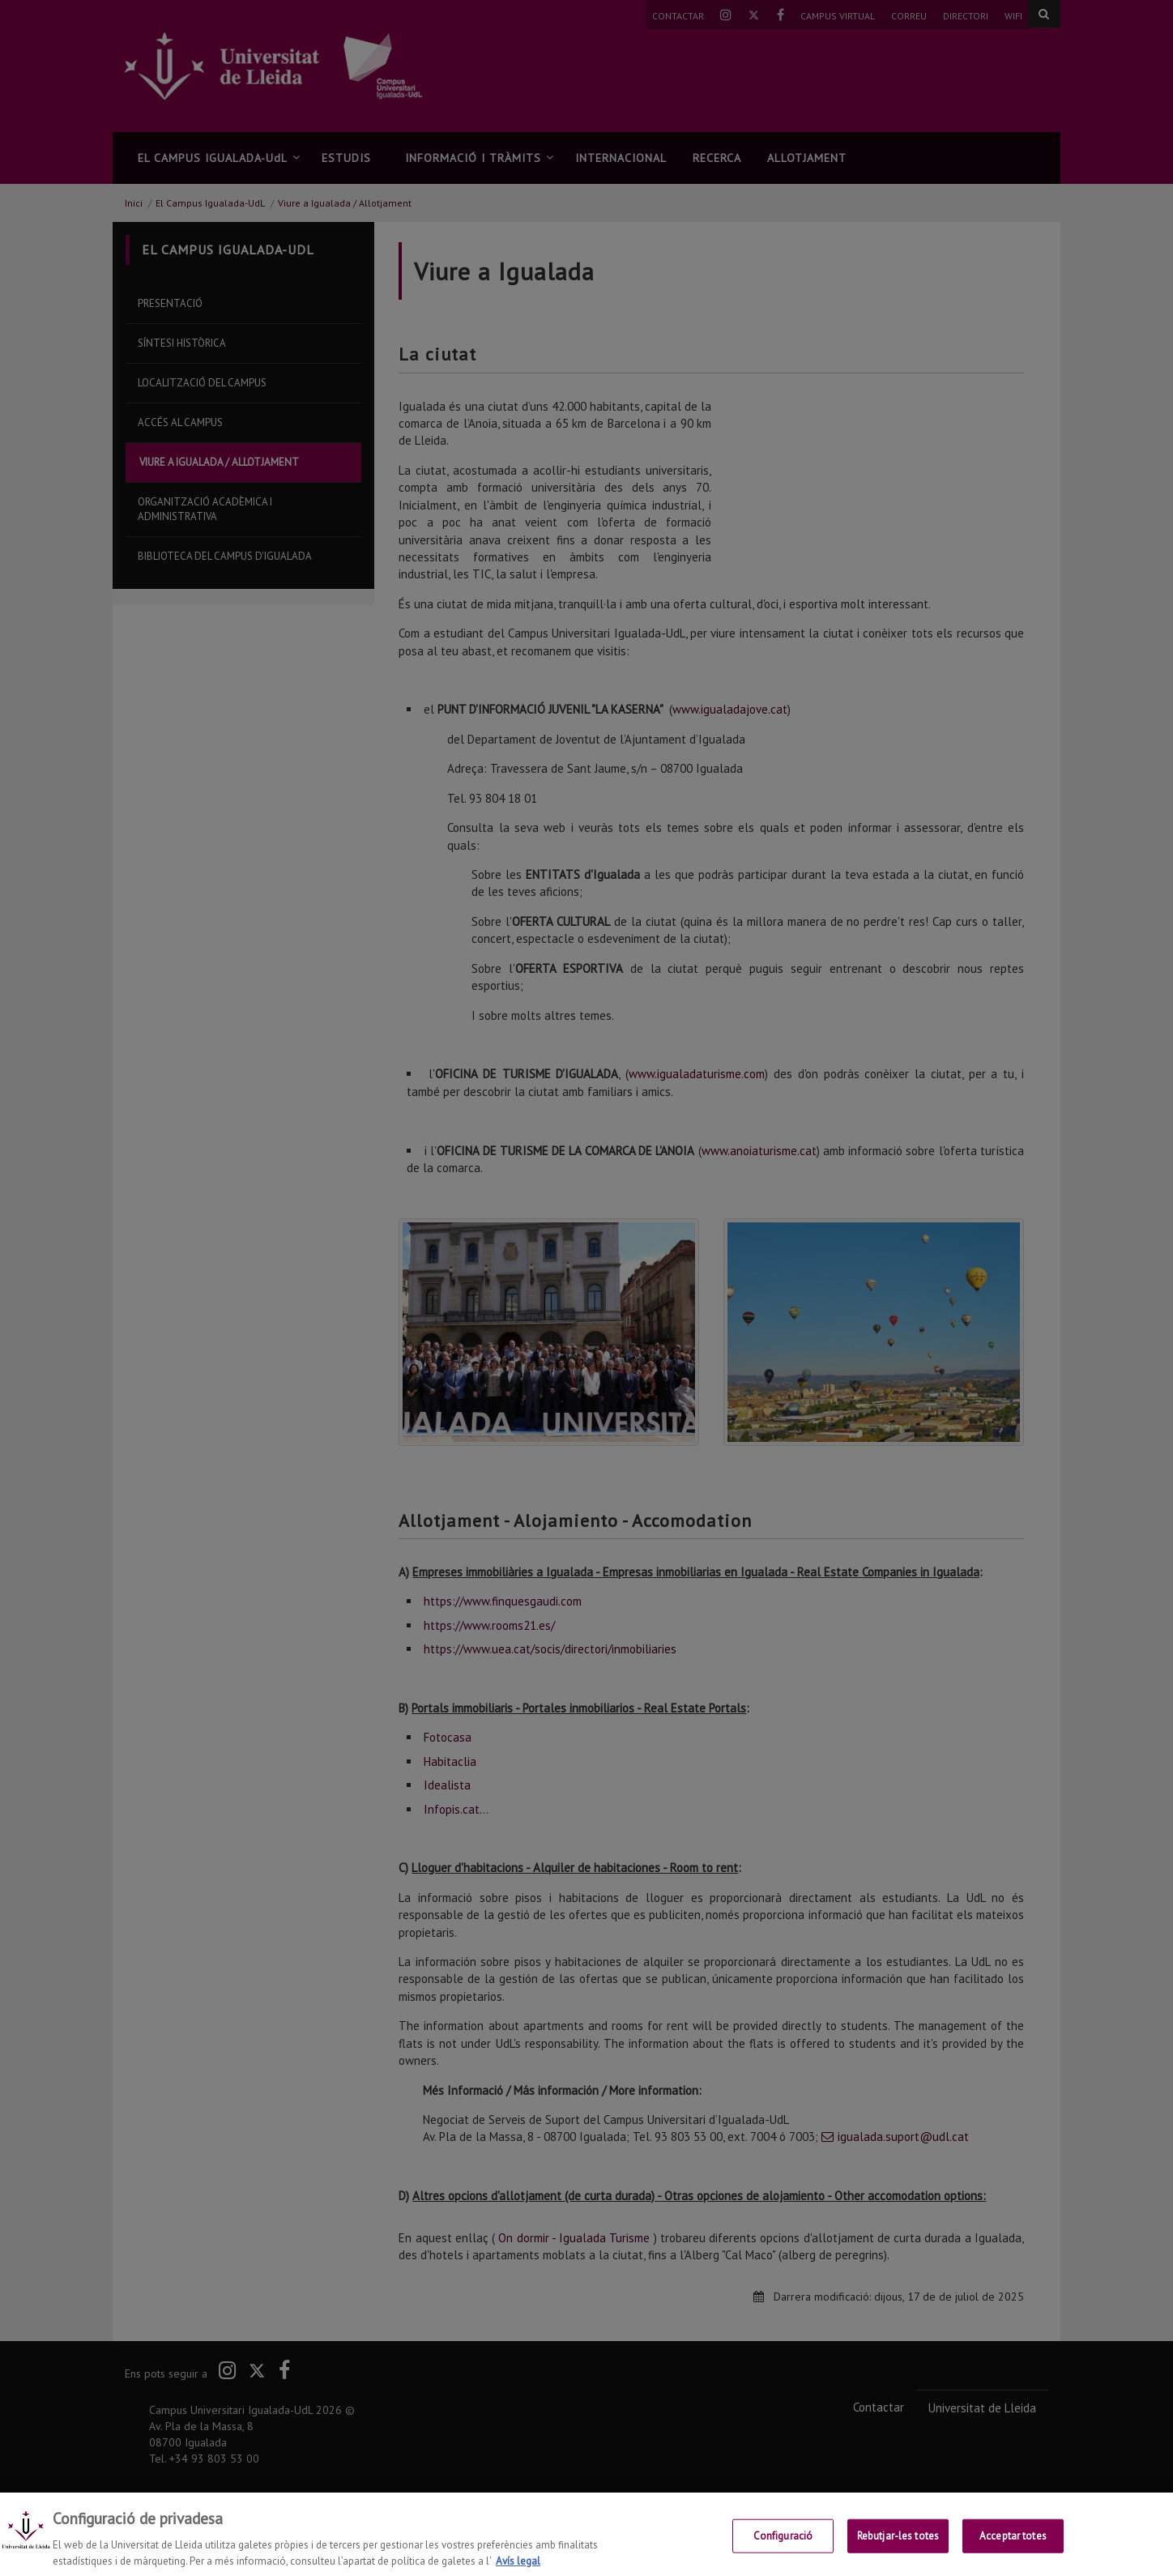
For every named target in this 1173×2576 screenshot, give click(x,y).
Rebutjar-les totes (898, 2549)
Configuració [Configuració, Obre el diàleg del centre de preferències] (783, 2549)
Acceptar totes (1013, 2549)
